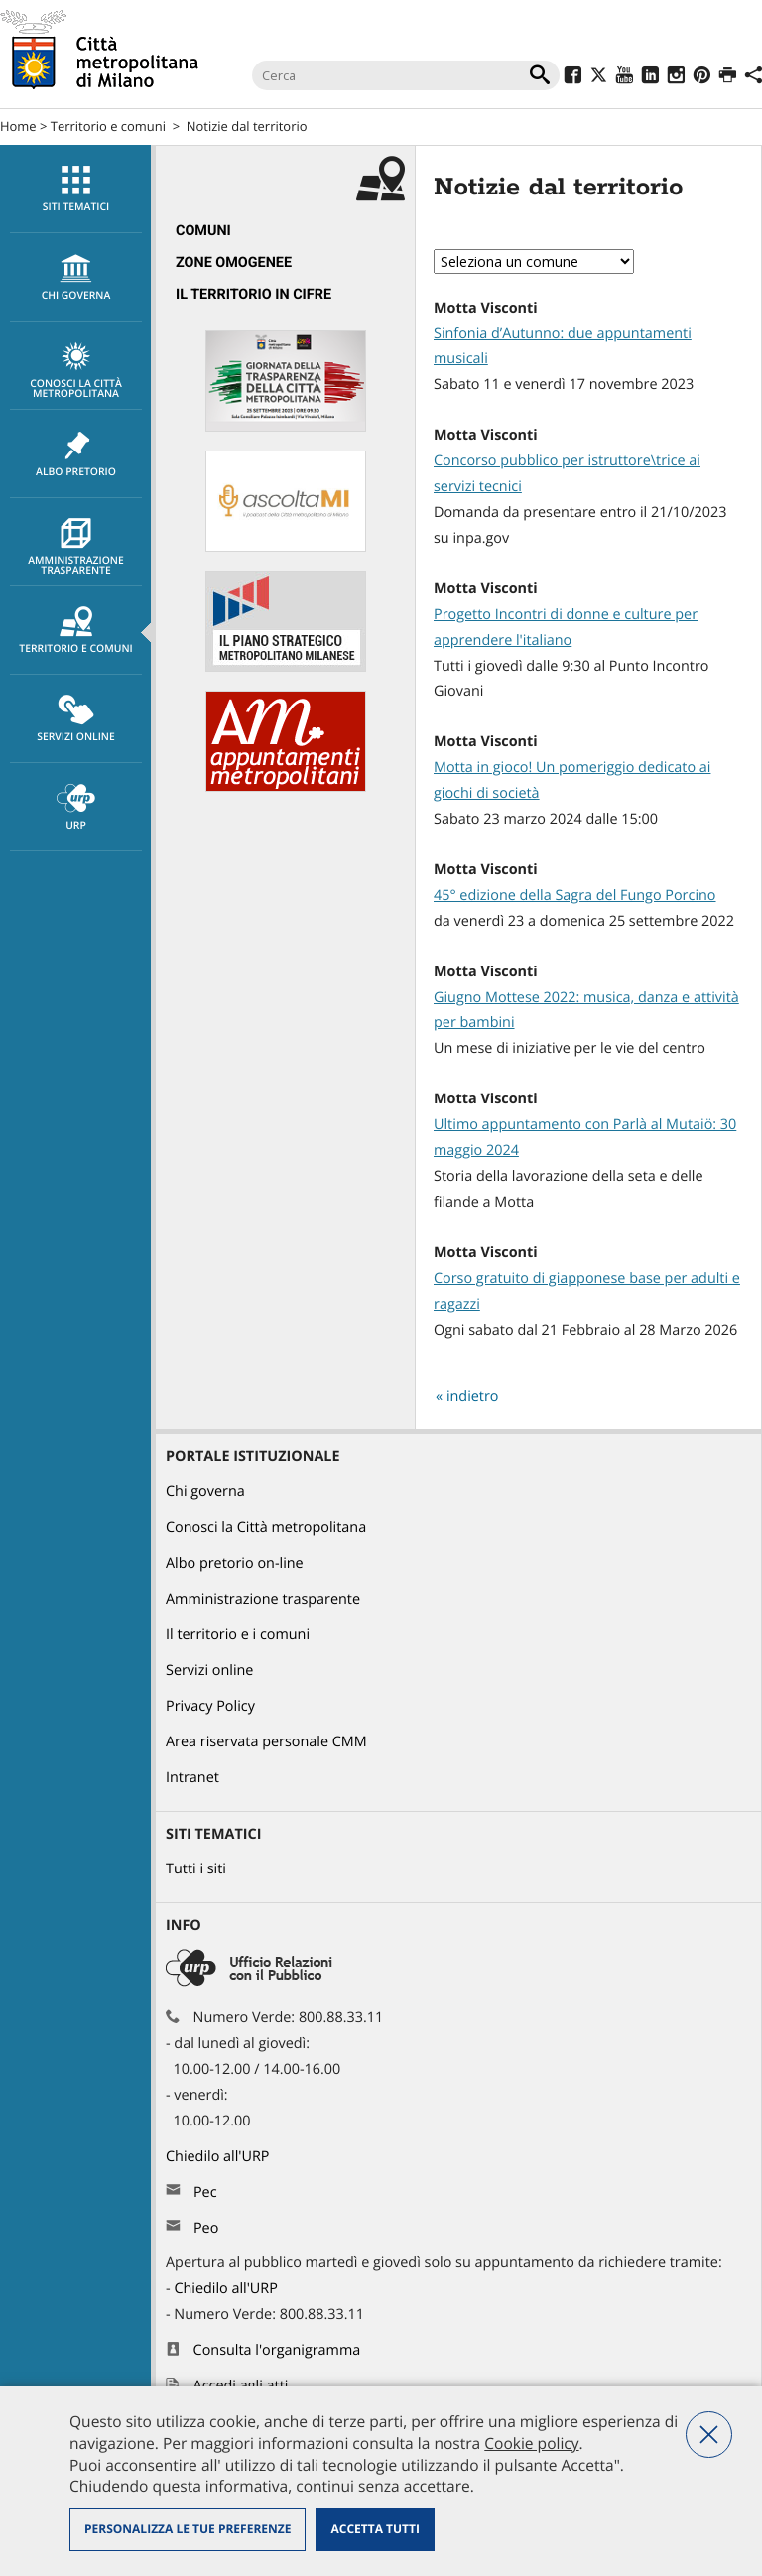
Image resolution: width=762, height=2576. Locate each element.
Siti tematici (76, 189)
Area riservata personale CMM (266, 1742)
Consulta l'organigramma (277, 2350)
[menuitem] (75, 189)
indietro (472, 1396)
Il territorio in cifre (253, 294)
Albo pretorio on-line (235, 1563)
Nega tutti (709, 2434)
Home (18, 126)
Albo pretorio (76, 454)
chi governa (76, 278)
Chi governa (205, 1491)
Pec (205, 2192)
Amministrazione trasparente (76, 548)
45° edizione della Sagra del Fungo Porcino (575, 895)
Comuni (203, 230)
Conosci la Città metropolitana (76, 371)
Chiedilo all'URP (219, 2156)
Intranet (192, 1777)
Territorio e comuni (108, 126)
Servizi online (76, 719)
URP (76, 808)
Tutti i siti (196, 1869)
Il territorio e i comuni (238, 1634)
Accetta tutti (374, 2528)
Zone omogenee (234, 262)
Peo (205, 2228)
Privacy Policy (210, 1706)
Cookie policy (531, 2443)
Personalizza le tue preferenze (187, 2528)
